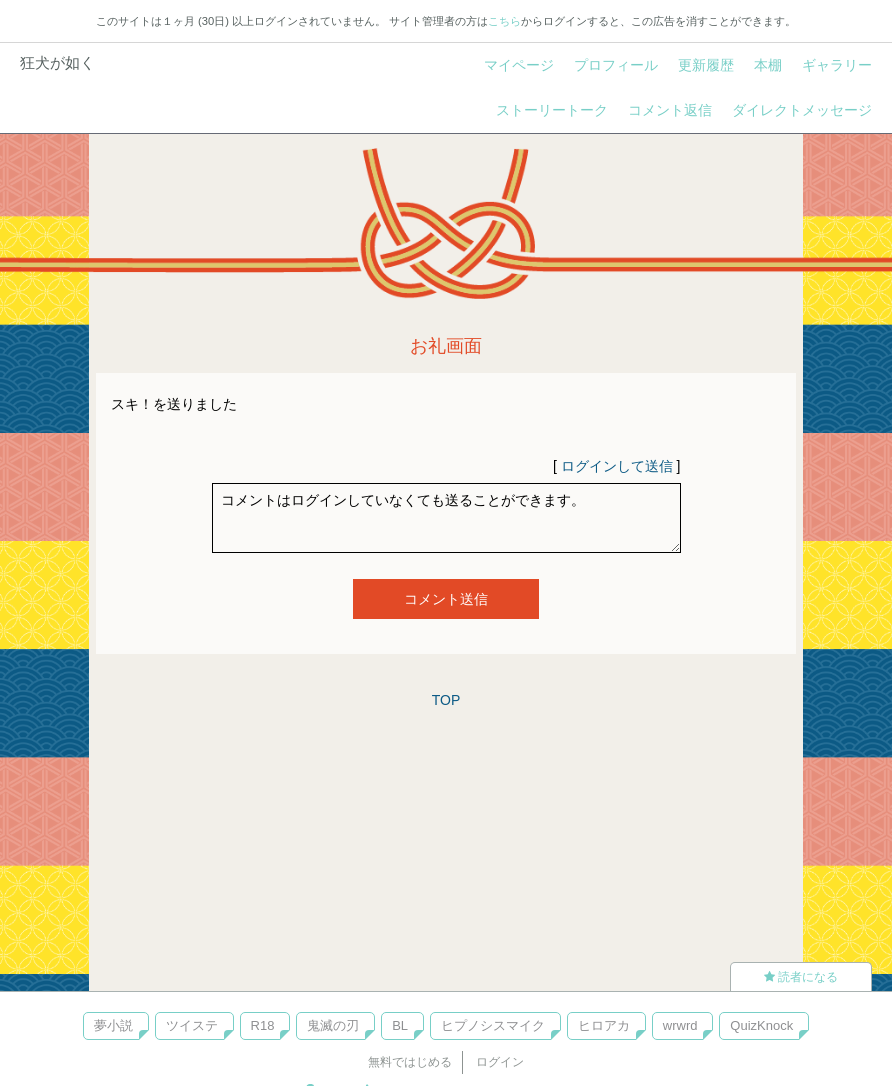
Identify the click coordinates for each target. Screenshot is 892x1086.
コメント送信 (446, 599)
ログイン (500, 1062)
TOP (446, 700)
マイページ (519, 65)
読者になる (801, 977)
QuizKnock (761, 1025)
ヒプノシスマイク (493, 1025)
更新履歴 (706, 65)
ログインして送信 (617, 466)
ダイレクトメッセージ (802, 110)
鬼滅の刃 (333, 1025)
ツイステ (192, 1025)
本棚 (768, 65)
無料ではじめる (410, 1062)
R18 (263, 1025)
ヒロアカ (604, 1025)
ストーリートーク (552, 110)
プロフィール (616, 65)
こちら (504, 21)
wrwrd (680, 1025)
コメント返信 (670, 110)
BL (400, 1025)
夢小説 (113, 1025)
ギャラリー (837, 65)
